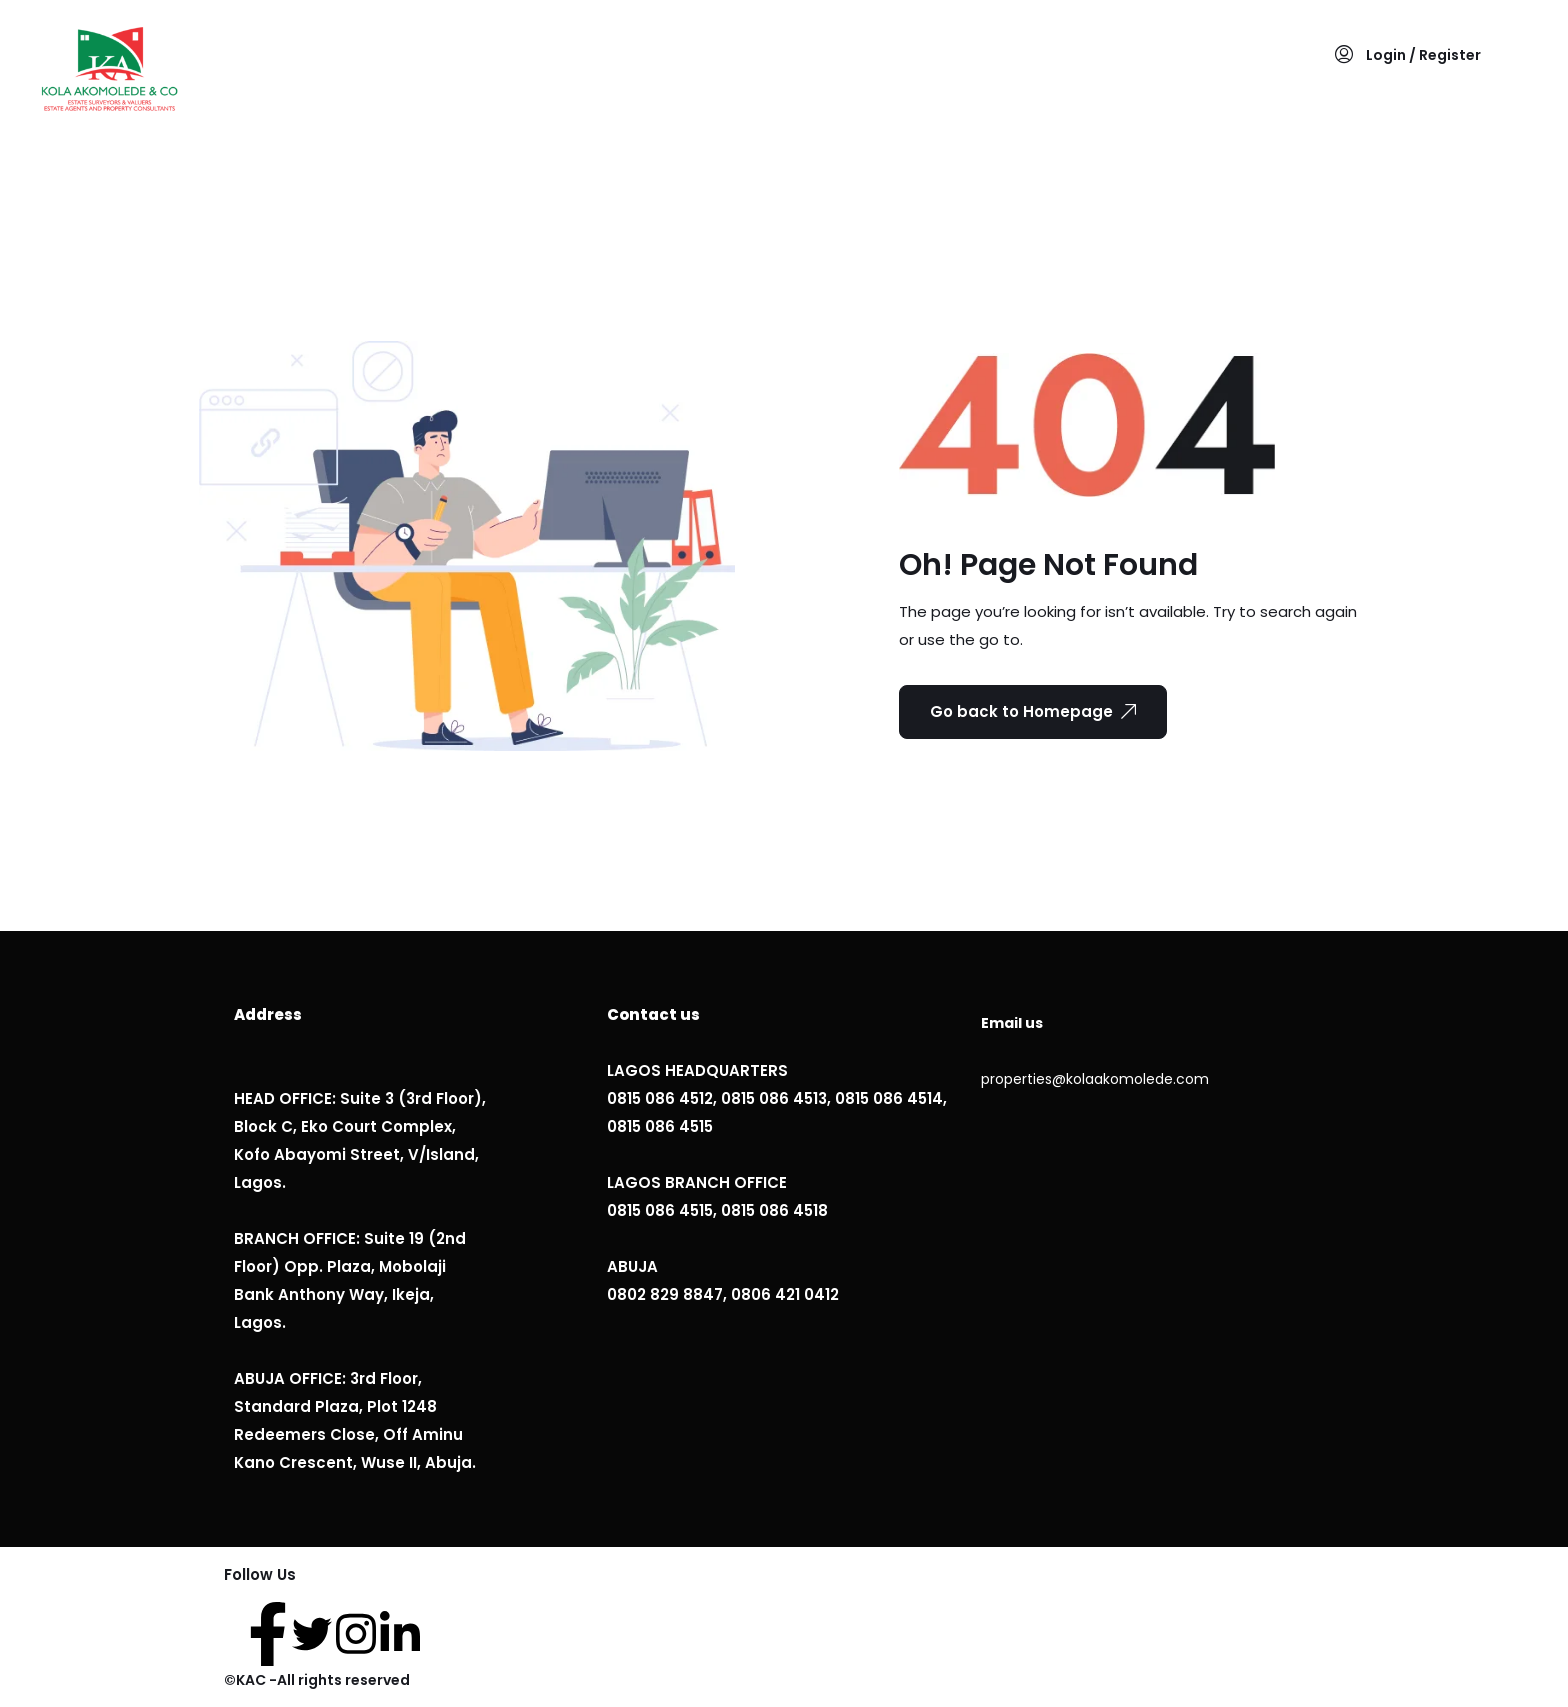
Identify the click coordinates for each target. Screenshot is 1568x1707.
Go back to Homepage (1033, 711)
